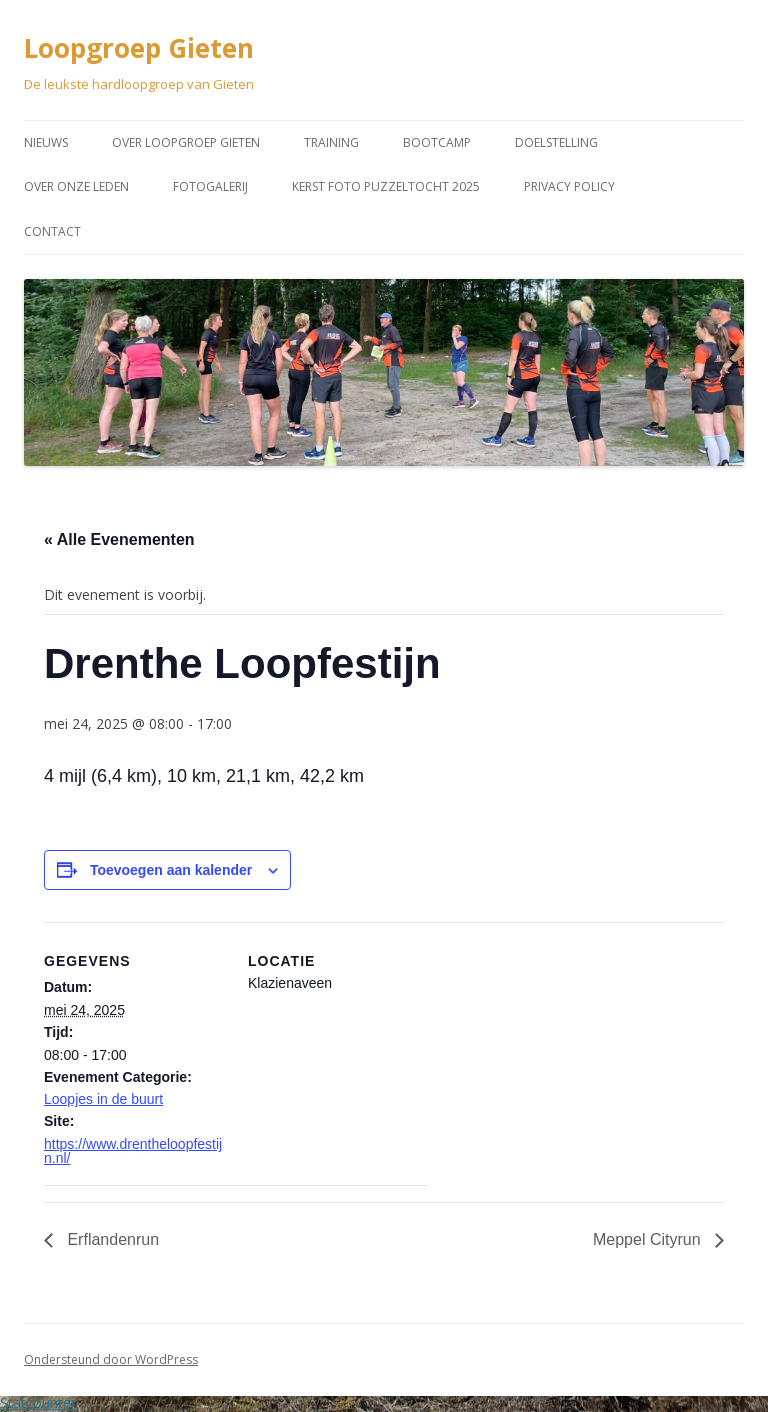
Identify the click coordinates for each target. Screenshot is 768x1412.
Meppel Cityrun (649, 1239)
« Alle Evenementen (119, 539)
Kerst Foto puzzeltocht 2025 (386, 186)
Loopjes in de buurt (103, 1099)
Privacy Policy (569, 186)
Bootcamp (437, 142)
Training (331, 142)
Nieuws (46, 142)
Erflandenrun (111, 1239)
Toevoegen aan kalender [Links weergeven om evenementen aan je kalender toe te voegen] (171, 870)
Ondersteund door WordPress (111, 1359)
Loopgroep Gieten (139, 48)
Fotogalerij (210, 186)
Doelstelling (556, 142)
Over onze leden (76, 186)
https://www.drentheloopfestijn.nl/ (133, 1151)
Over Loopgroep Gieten (186, 142)
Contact (52, 231)
